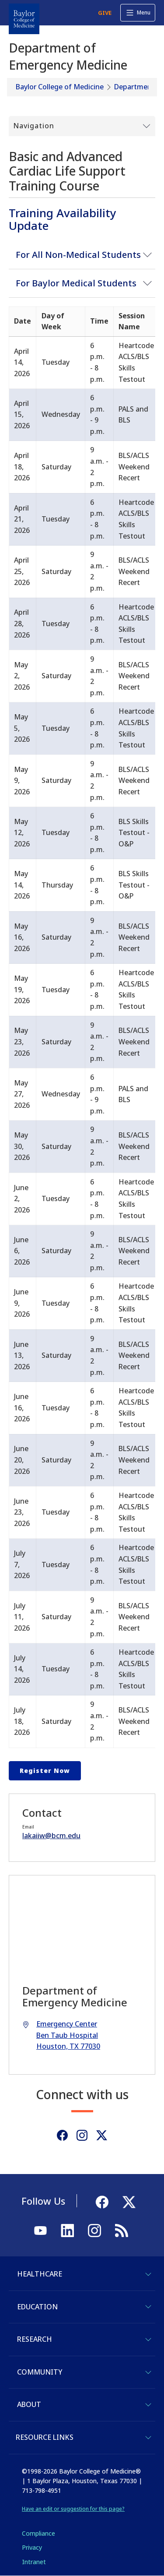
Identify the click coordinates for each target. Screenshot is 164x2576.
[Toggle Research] (148, 2340)
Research (34, 2339)
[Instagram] (82, 2135)
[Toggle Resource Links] (148, 2438)
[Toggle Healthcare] (148, 2274)
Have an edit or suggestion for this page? (73, 2509)
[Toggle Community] (148, 2372)
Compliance (38, 2533)
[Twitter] (101, 2135)
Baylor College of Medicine (60, 87)
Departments (136, 87)
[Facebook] (62, 2135)
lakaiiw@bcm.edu (51, 1835)
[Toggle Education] (148, 2307)
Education (37, 2307)
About (29, 2404)
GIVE (105, 13)
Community (39, 2372)
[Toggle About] (148, 2405)
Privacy (32, 2547)
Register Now (45, 1770)
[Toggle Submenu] (82, 126)
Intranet (34, 2562)
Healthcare (39, 2274)
